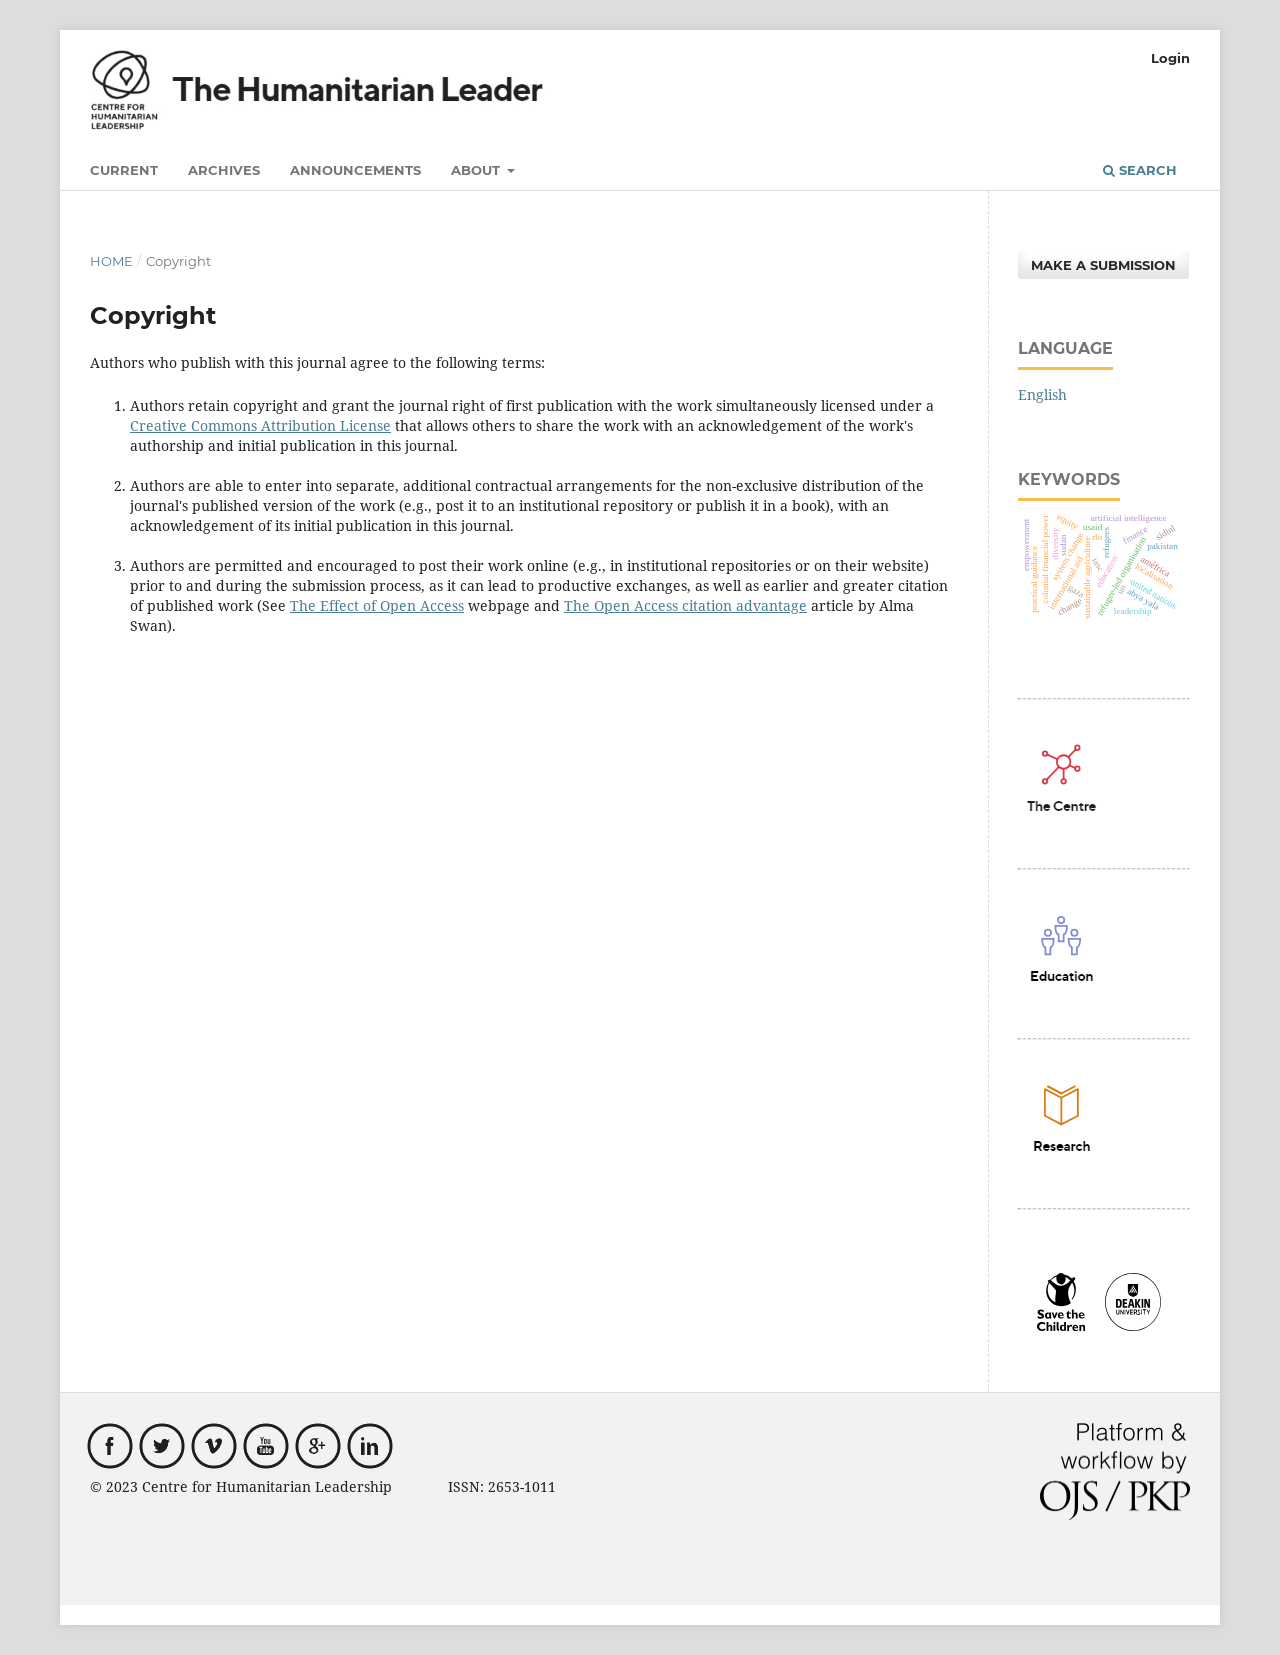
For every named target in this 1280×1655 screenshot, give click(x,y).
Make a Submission (1103, 265)
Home (111, 261)
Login (1170, 58)
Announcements (355, 170)
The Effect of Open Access (377, 605)
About (477, 170)
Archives (224, 170)
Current (124, 170)
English (1042, 394)
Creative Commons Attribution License (260, 425)
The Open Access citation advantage (685, 605)
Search (1140, 170)
